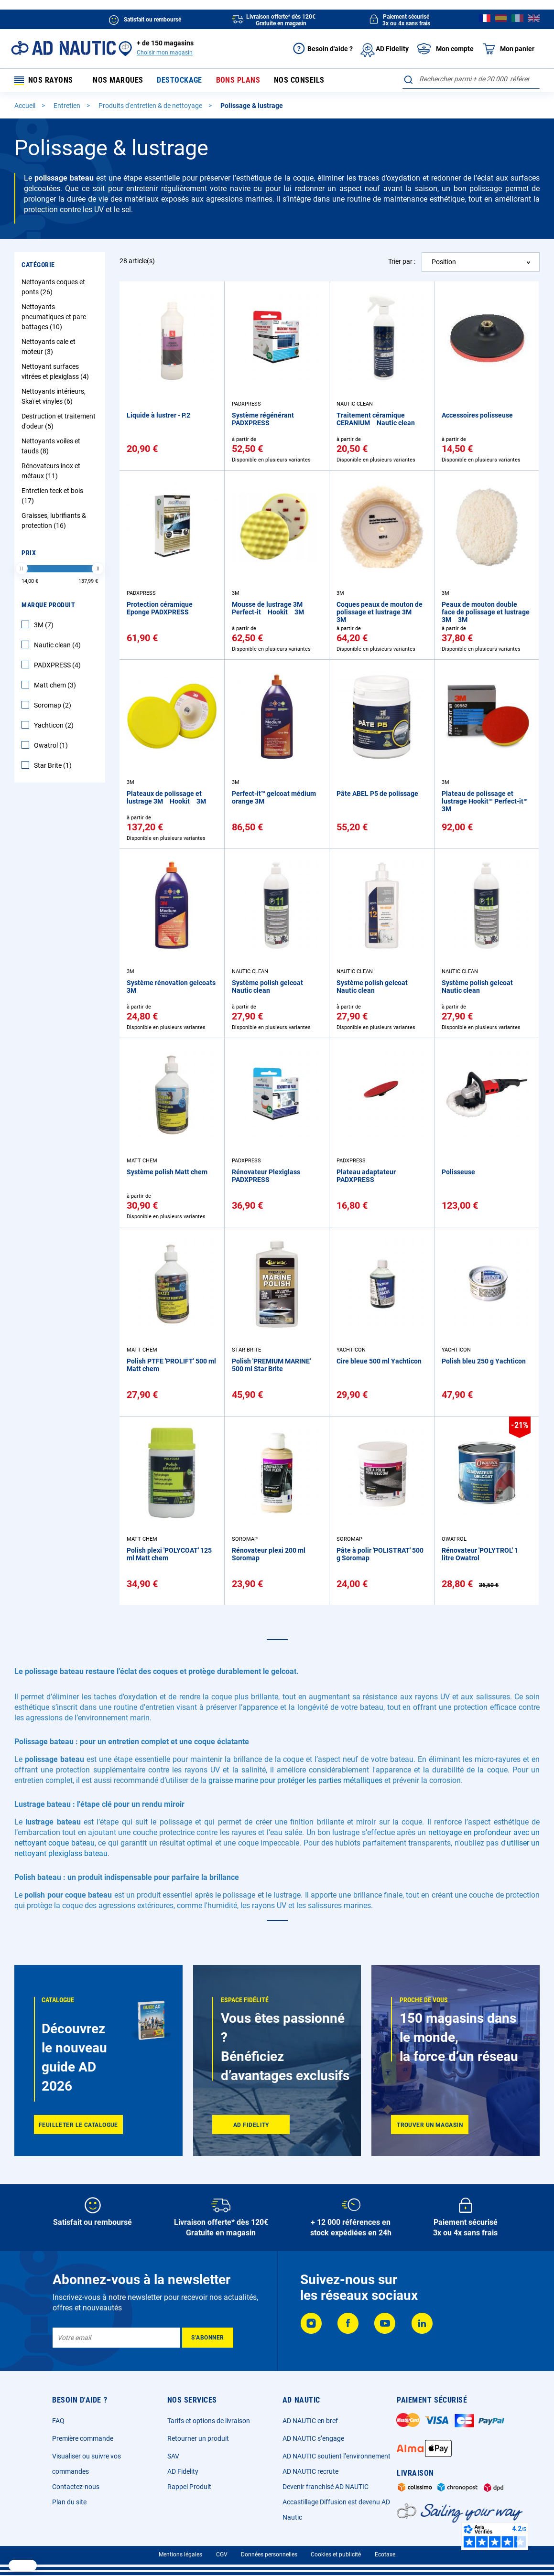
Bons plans (234, 81)
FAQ (58, 2421)
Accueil (25, 106)
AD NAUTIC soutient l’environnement (336, 2456)
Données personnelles (269, 2554)
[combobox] (471, 79)
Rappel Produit (189, 2486)
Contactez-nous (75, 2486)
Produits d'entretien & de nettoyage (151, 106)
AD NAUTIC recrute (310, 2471)
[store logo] (63, 48)
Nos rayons (44, 81)
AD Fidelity (182, 2471)
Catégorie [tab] (38, 265)
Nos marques (118, 81)
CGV (222, 2554)
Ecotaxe (385, 2554)
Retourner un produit (198, 2438)
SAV (173, 2456)
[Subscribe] (207, 2338)
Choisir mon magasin (165, 52)
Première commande (82, 2438)
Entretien (68, 106)
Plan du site (69, 2502)
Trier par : (401, 262)
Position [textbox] (444, 263)
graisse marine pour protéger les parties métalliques (295, 1781)
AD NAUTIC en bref (310, 2421)
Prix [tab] (29, 554)
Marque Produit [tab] (48, 606)
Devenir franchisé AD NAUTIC (325, 2486)
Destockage (177, 81)
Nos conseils (294, 81)
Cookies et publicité (336, 2554)
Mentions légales (180, 2554)
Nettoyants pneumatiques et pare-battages (55, 318)
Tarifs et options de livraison (208, 2421)
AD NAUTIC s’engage (313, 2438)
